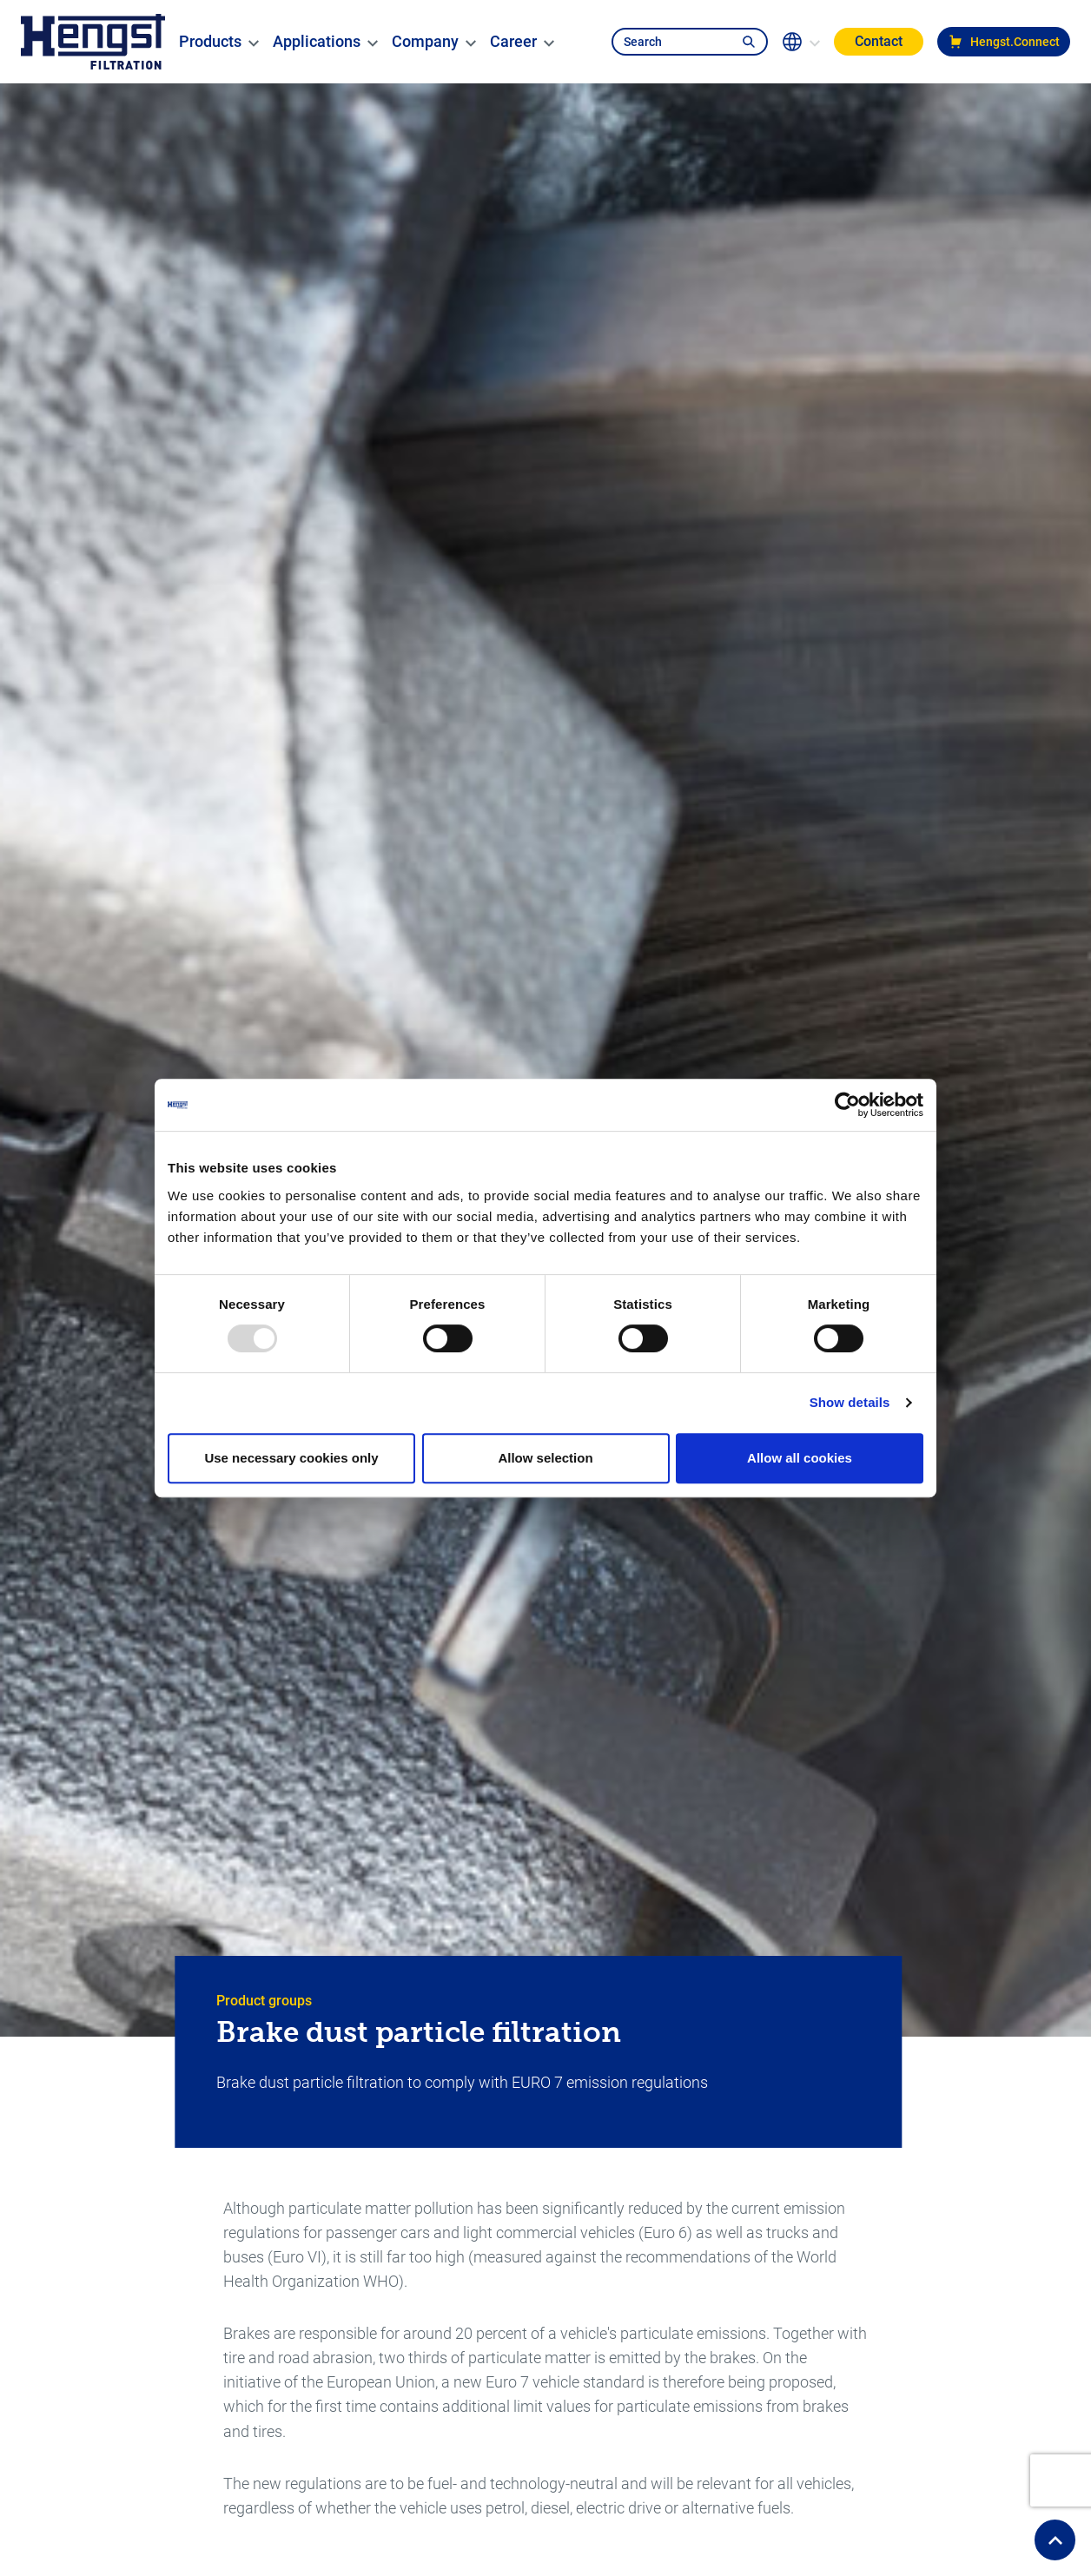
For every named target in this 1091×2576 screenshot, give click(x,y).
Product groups (264, 2000)
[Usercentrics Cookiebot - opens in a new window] (847, 1105)
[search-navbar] (670, 41)
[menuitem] (210, 41)
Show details (850, 1402)
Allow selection (545, 1457)
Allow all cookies (799, 1457)
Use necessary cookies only (291, 1457)
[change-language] (801, 41)
